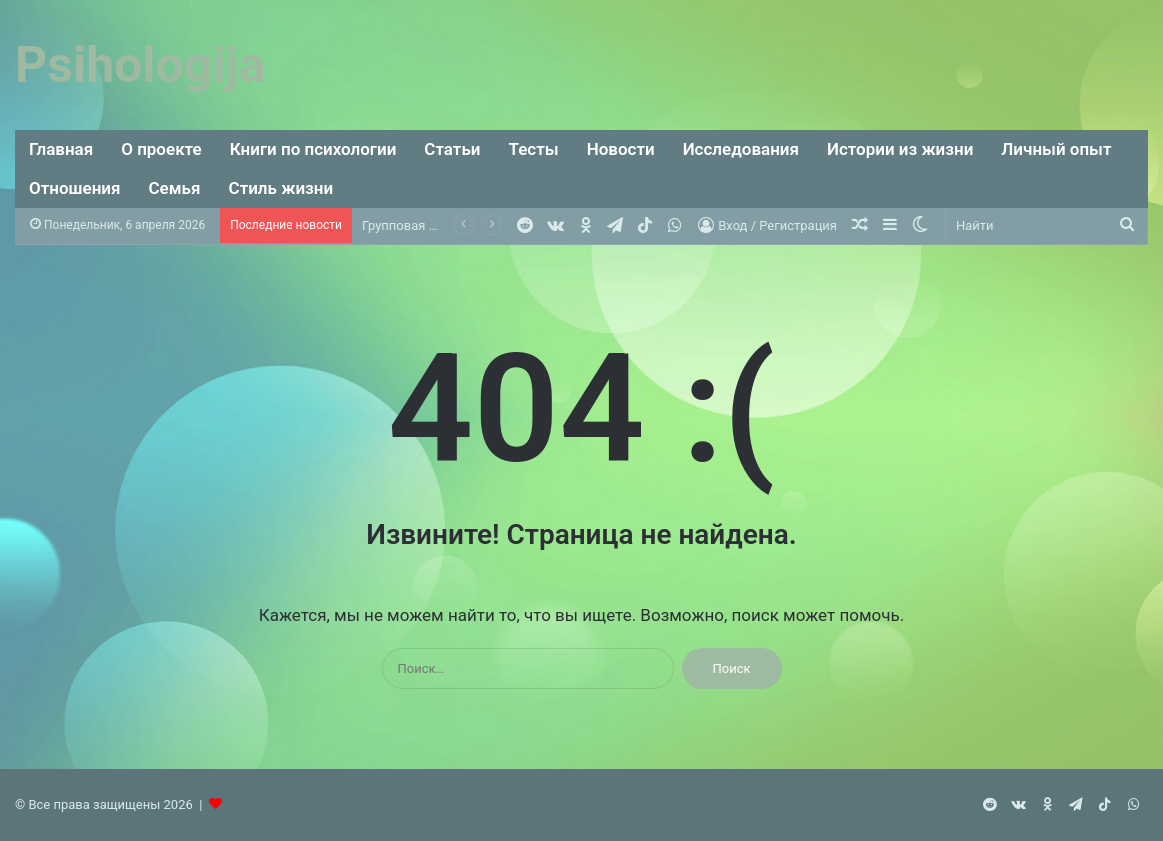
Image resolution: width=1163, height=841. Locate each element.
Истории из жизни (900, 149)
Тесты (534, 149)
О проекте (161, 149)
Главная (61, 149)
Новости (621, 149)
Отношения (75, 188)
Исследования (741, 149)
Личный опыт (1056, 149)
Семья (175, 188)
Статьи (452, 149)
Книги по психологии (313, 149)
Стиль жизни (281, 188)
